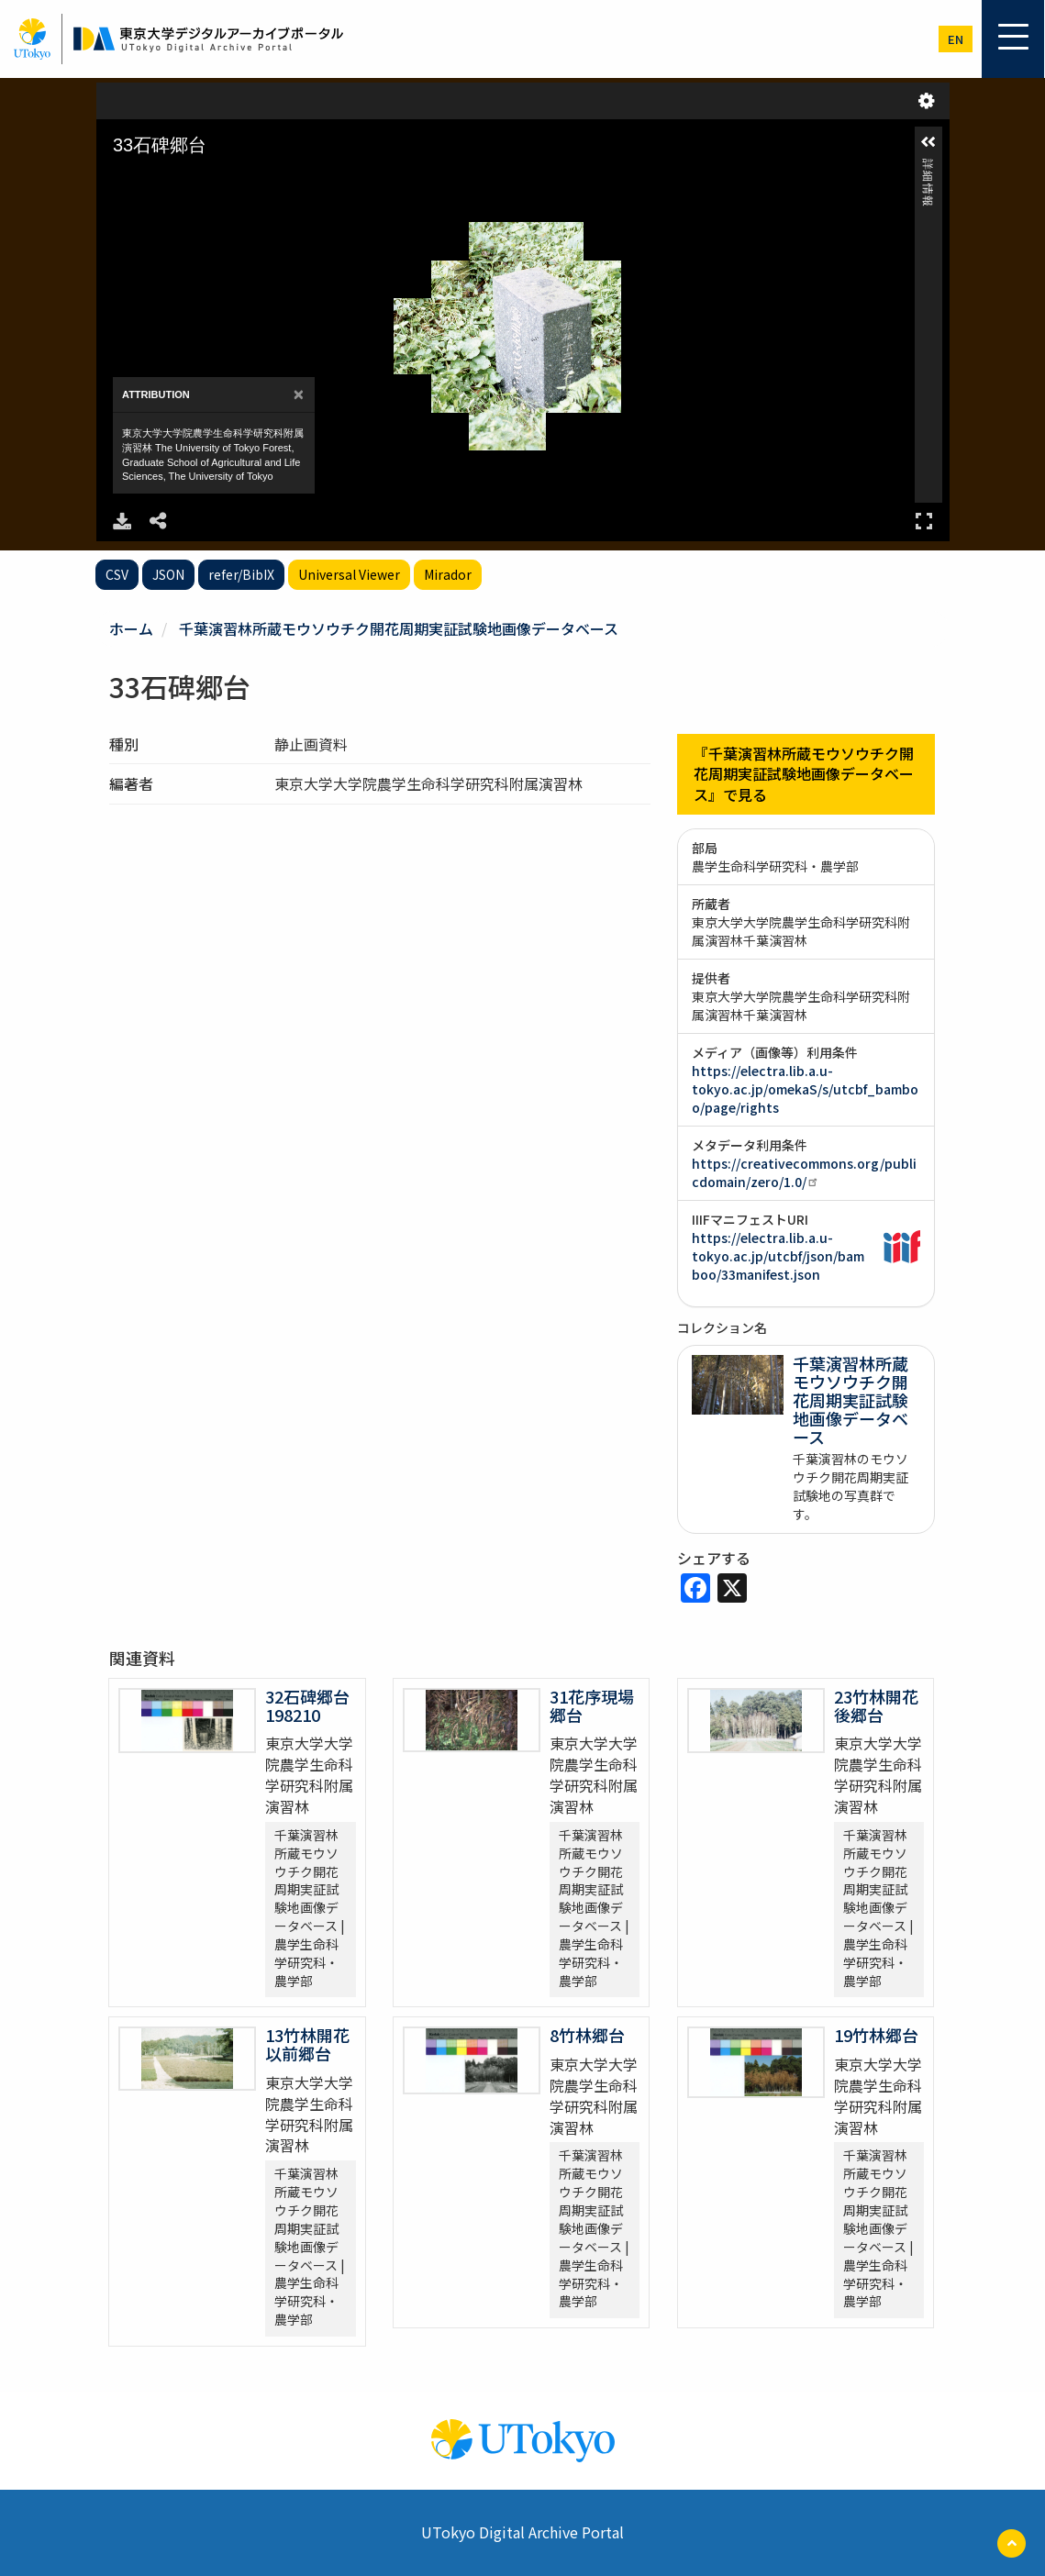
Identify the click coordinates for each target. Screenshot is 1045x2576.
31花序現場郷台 (592, 1705)
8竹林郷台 (587, 2035)
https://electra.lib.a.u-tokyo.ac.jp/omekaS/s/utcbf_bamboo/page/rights (805, 1088)
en (955, 39)
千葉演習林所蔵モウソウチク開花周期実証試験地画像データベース (398, 628)
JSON (168, 574)
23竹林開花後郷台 (876, 1705)
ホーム (131, 628)
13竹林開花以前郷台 (307, 2044)
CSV (117, 574)
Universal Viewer (349, 574)
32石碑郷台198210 (307, 1705)
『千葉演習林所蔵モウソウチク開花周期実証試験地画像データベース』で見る (804, 774)
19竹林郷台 (876, 2035)
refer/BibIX (241, 574)
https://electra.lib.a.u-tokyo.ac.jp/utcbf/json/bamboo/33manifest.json (778, 1255)
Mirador (448, 574)
